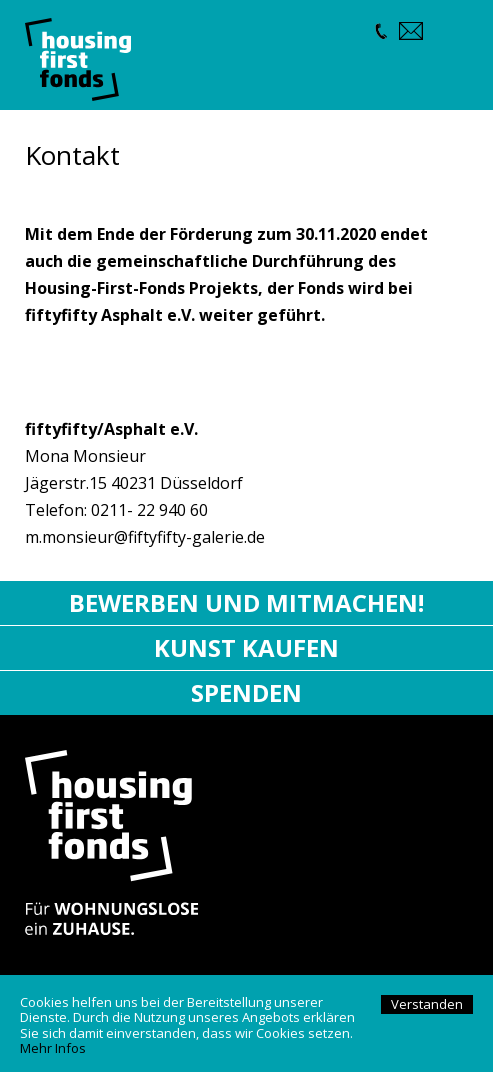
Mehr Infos (53, 1048)
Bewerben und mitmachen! (246, 602)
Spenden (246, 692)
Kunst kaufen (246, 647)
